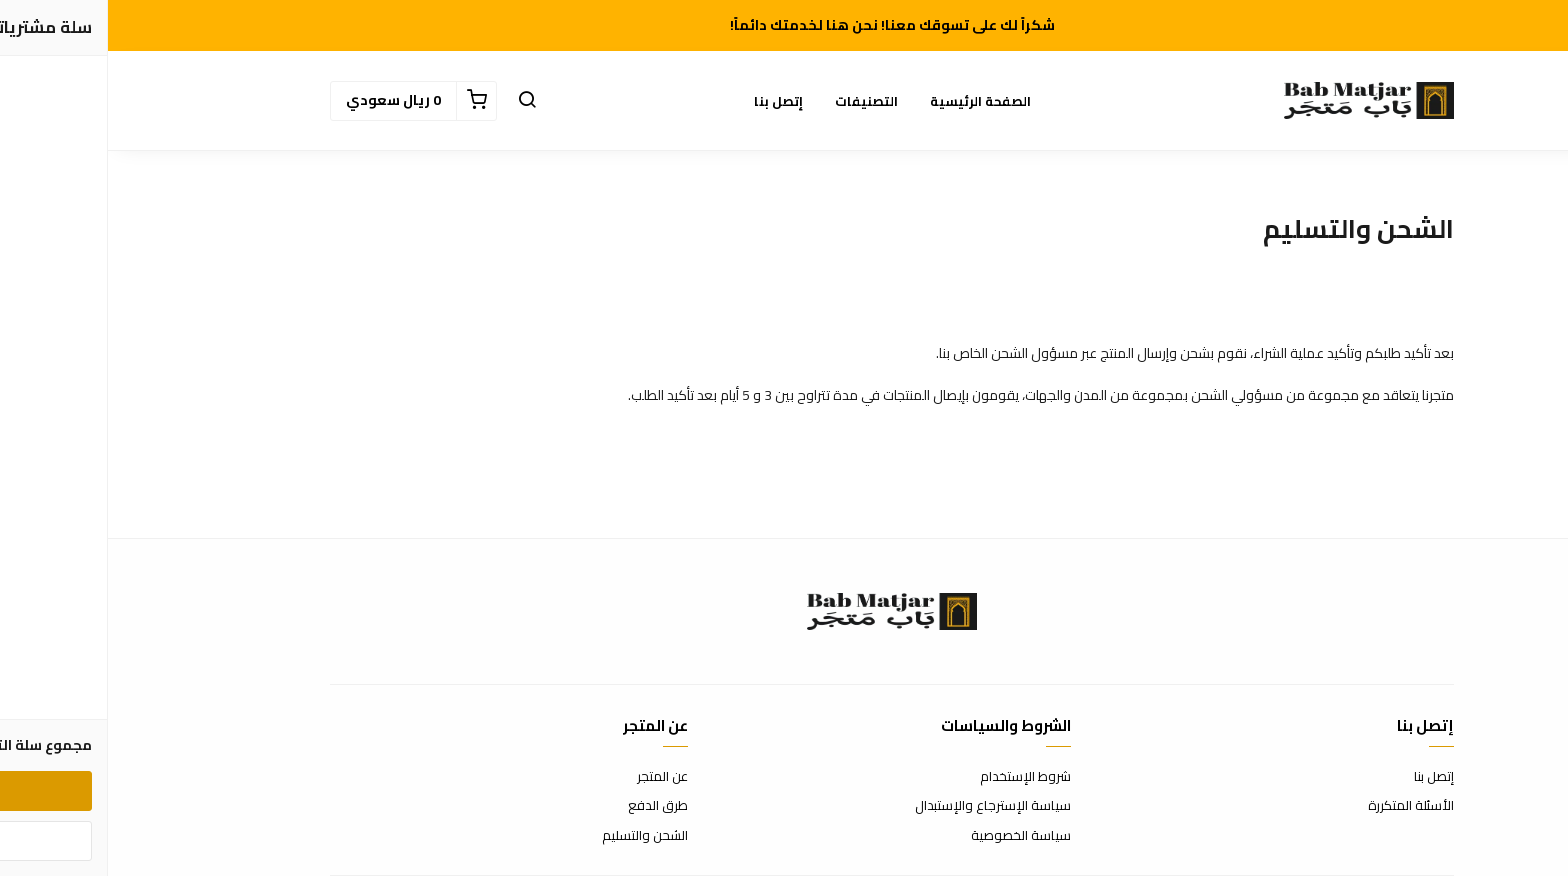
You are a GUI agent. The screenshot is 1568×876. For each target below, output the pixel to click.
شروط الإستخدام (917, 777)
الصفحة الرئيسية (872, 101)
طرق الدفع (550, 806)
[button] (419, 101)
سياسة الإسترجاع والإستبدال (885, 806)
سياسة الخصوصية (913, 836)
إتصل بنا (670, 101)
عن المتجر (554, 777)
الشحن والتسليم (537, 836)
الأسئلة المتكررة (1303, 806)
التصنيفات (758, 101)
